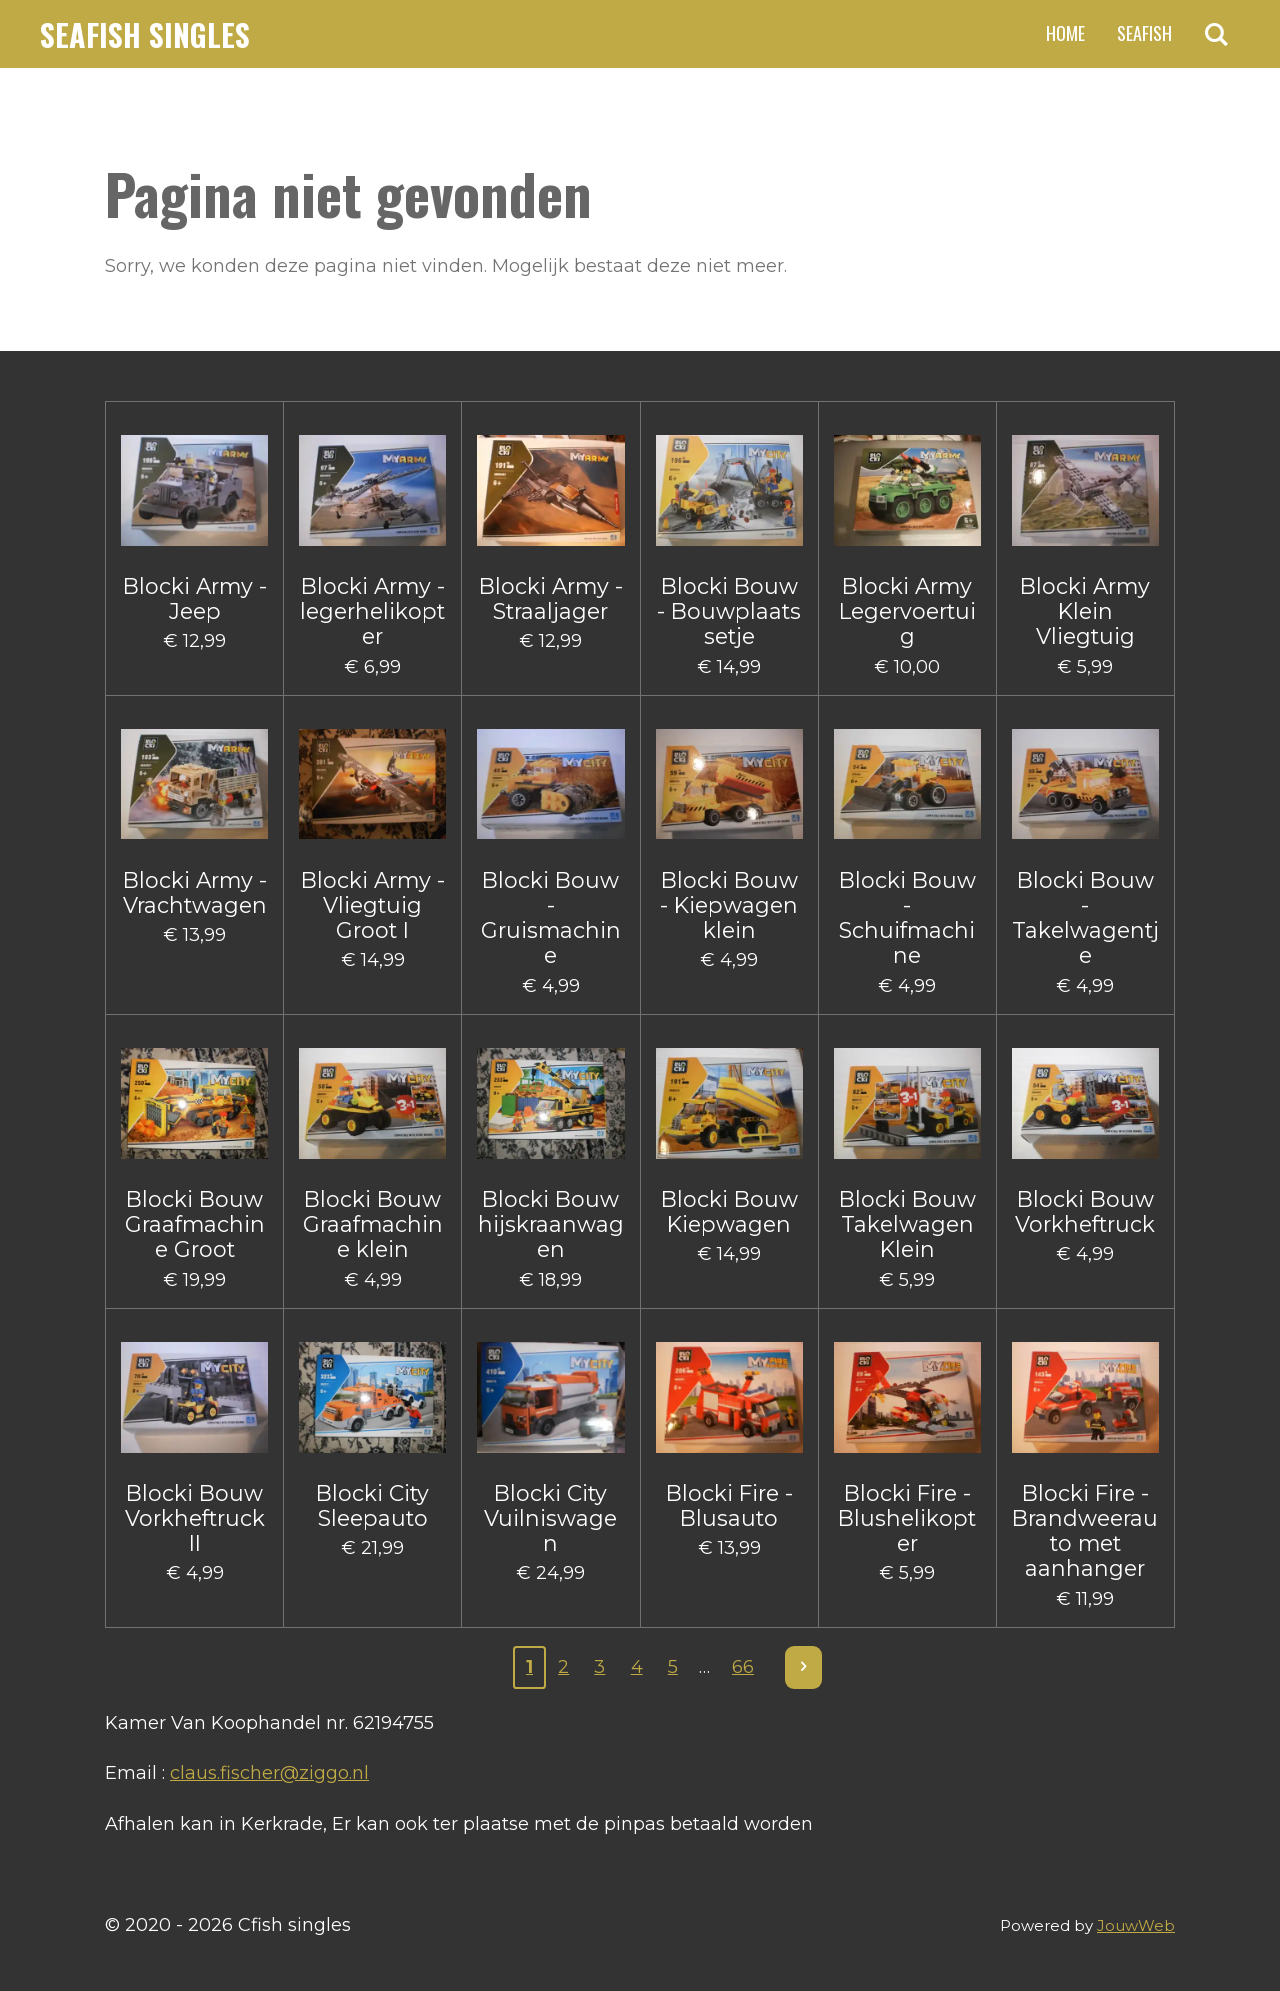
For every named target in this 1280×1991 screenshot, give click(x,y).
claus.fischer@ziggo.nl (269, 1773)
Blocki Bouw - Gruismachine (551, 918)
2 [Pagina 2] (563, 1667)
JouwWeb (1136, 1925)
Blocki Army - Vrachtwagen (195, 893)
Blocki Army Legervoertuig (907, 611)
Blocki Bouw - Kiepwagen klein (729, 905)
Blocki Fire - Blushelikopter (907, 1518)
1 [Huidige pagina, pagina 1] (529, 1667)
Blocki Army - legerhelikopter (372, 611)
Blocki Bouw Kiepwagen (729, 1212)
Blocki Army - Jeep (195, 599)
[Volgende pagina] (804, 1667)
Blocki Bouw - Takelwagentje (1085, 918)
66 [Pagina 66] (743, 1667)
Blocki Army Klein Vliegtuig (1085, 611)
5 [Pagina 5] (673, 1667)
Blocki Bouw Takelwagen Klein (907, 1224)
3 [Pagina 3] (599, 1667)
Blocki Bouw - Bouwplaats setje (729, 611)
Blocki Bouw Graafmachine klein (373, 1224)
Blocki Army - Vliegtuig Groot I (373, 905)
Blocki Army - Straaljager (551, 599)
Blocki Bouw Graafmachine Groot (195, 1224)
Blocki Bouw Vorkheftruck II (195, 1518)
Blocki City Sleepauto (372, 1506)
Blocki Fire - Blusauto (729, 1506)
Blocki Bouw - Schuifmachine (907, 918)
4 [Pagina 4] (637, 1667)
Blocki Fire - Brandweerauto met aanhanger (1085, 1531)
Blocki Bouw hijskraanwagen (551, 1224)
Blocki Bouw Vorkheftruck (1085, 1212)
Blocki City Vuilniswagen (550, 1518)
